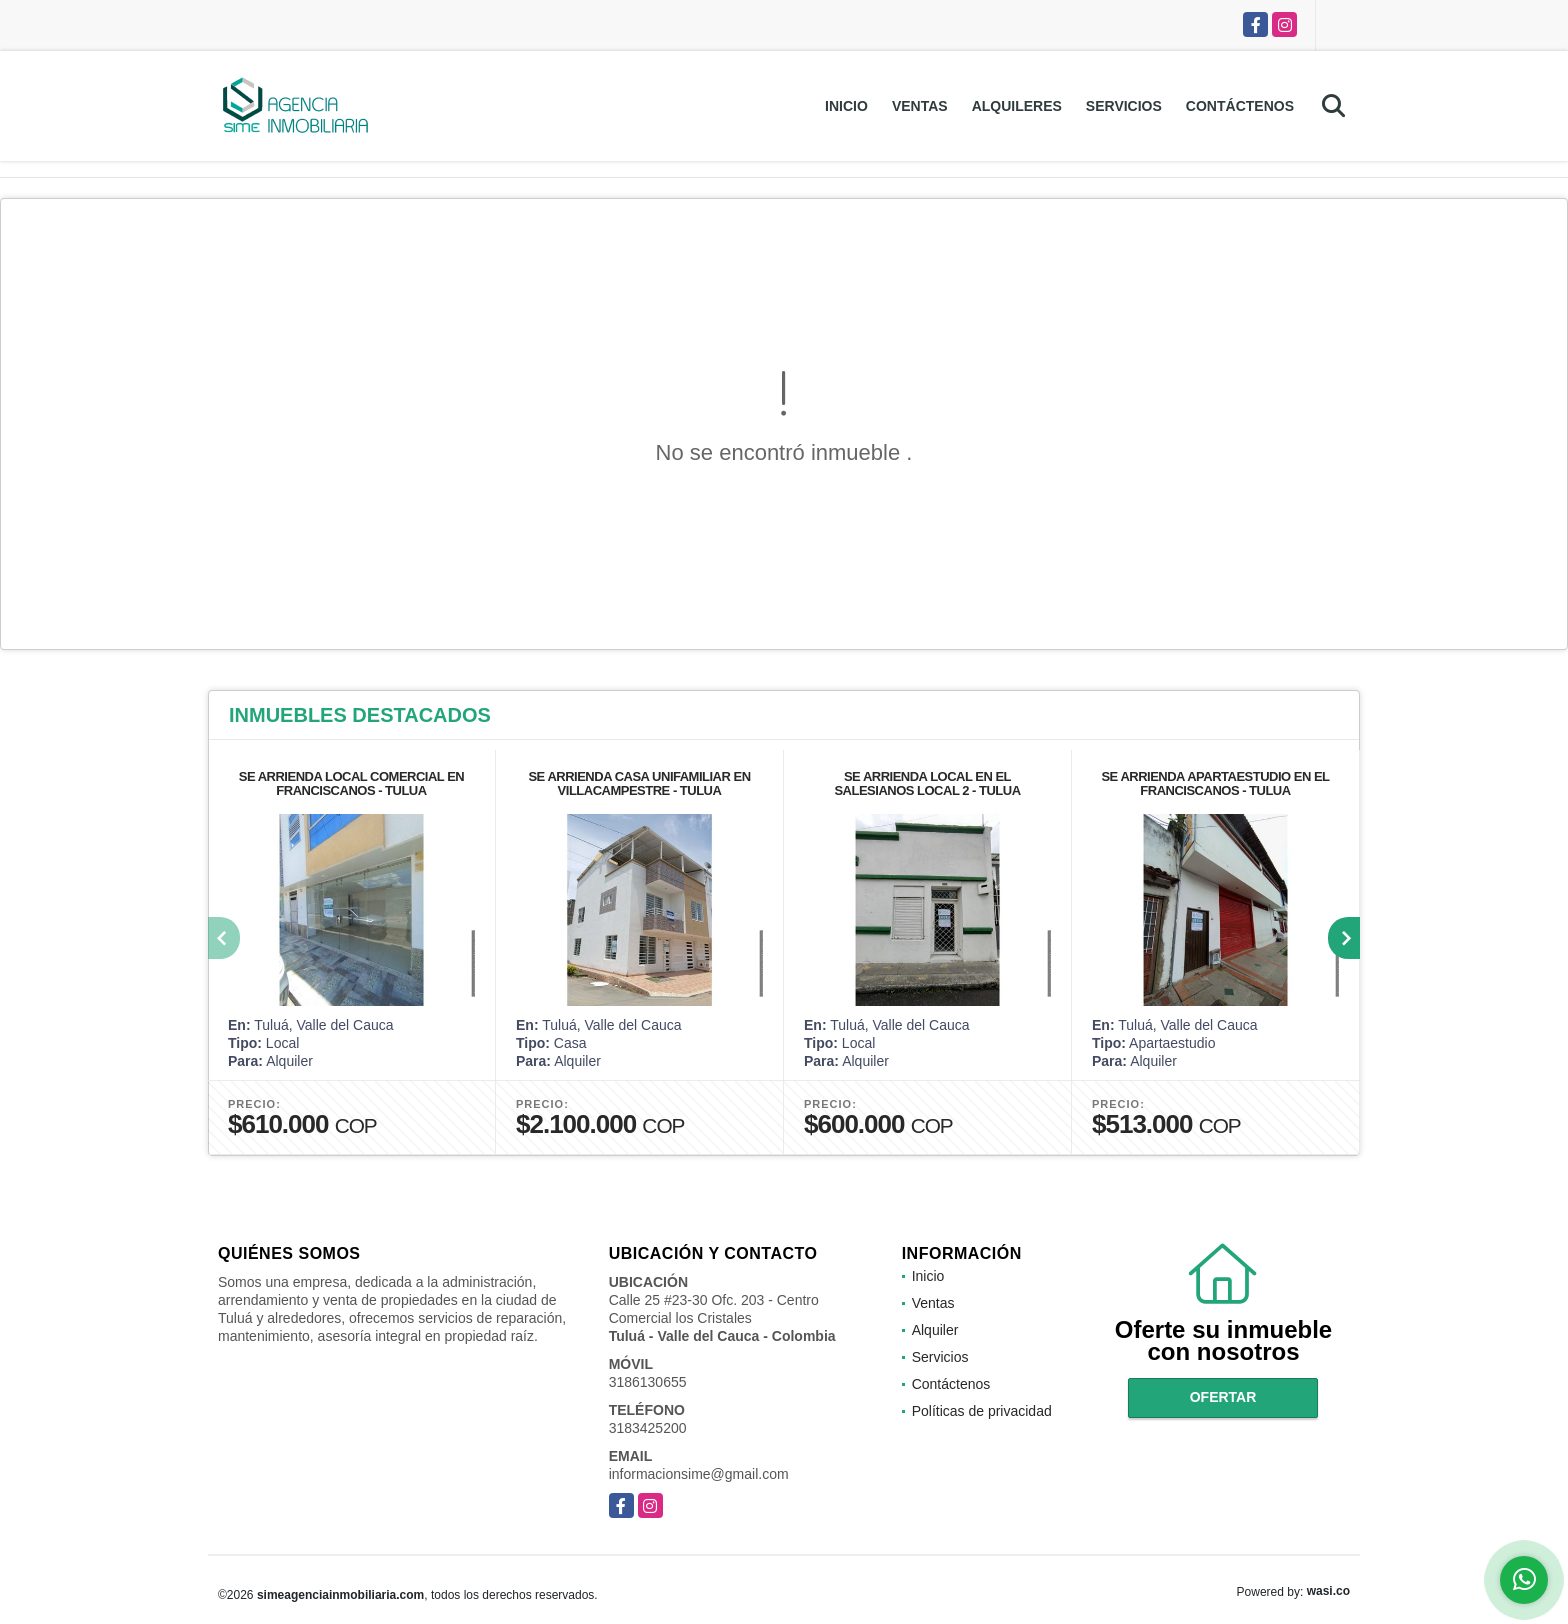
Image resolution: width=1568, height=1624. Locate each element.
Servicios (1124, 106)
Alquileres (1017, 106)
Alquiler (935, 1330)
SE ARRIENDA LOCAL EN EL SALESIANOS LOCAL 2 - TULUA (927, 783)
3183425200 (648, 1428)
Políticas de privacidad (982, 1411)
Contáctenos (1240, 106)
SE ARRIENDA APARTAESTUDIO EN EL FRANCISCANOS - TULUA (1215, 783)
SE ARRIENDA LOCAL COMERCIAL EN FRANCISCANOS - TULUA (352, 783)
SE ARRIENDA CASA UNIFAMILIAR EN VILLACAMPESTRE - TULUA (639, 783)
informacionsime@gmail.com (699, 1474)
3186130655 (648, 1382)
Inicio (846, 106)
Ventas (920, 106)
